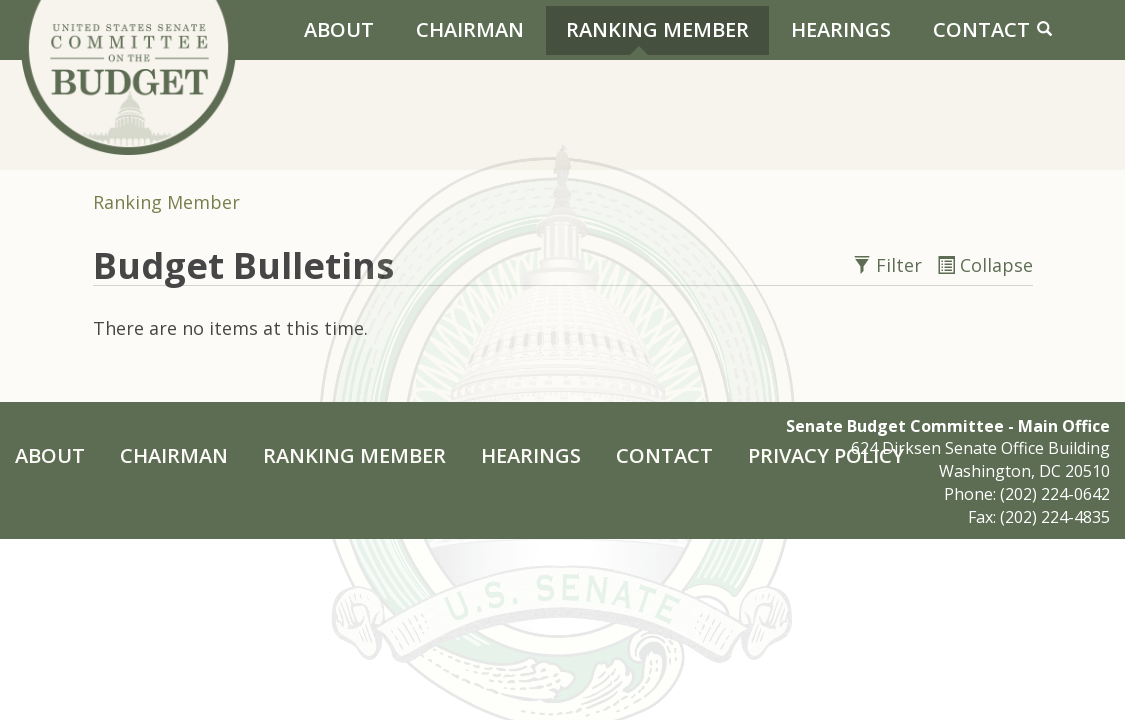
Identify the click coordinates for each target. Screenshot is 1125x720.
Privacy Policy (826, 455)
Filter (890, 265)
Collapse (985, 265)
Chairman (470, 29)
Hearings (841, 29)
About (339, 29)
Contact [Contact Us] (981, 29)
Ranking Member (657, 29)
